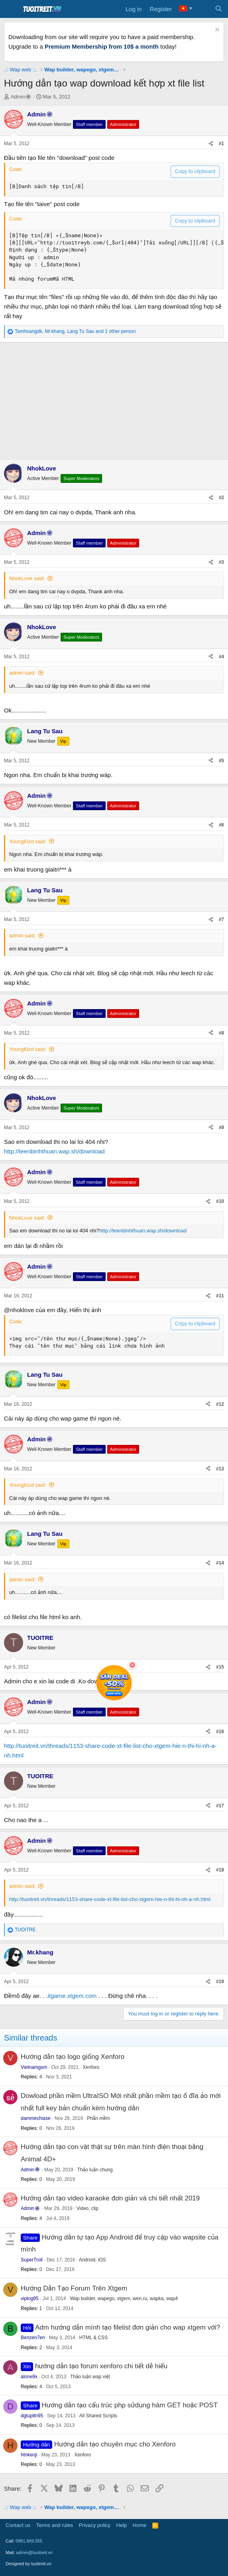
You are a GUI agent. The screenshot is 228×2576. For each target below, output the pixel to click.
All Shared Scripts (98, 2416)
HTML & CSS (93, 2337)
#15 (220, 1667)
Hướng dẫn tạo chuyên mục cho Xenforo (115, 2444)
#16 (220, 1731)
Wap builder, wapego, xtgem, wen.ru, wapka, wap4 (123, 2298)
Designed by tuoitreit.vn (28, 2563)
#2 (221, 497)
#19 (220, 1981)
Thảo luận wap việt (90, 2376)
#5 (221, 761)
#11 (220, 1296)
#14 (220, 1563)
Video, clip (87, 2208)
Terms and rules (54, 2525)
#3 (221, 562)
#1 (221, 143)
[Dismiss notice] (216, 30)
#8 (221, 1033)
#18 (220, 1870)
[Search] (218, 9)
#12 (220, 1404)
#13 (220, 1469)
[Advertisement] (114, 399)
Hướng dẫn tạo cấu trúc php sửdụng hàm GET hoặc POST (130, 2405)
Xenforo (91, 2067)
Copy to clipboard (195, 171)
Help (121, 2525)
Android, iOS (92, 2260)
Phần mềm (98, 2118)
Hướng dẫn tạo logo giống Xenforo (72, 2056)
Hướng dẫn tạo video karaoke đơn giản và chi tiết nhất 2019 (110, 2198)
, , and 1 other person (75, 331)
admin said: (22, 673)
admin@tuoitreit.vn (34, 2552)
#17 (220, 1806)
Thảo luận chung (95, 2170)
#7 (221, 919)
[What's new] (202, 9)
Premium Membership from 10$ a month (102, 46)
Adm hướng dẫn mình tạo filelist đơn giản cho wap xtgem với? (127, 2327)
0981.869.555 (29, 2541)
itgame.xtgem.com (72, 1995)
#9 (221, 1127)
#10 (220, 1201)
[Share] (211, 144)
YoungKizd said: (27, 841)
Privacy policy (94, 2525)
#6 (221, 825)
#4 (221, 656)
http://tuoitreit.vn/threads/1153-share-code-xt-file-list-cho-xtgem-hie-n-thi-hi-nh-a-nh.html (109, 1899)
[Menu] (11, 9)
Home (140, 2525)
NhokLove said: (27, 578)
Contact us (18, 2525)
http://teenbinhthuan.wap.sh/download (54, 1151)
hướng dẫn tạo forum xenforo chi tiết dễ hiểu (101, 2366)
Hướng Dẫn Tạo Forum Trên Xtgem (74, 2288)
